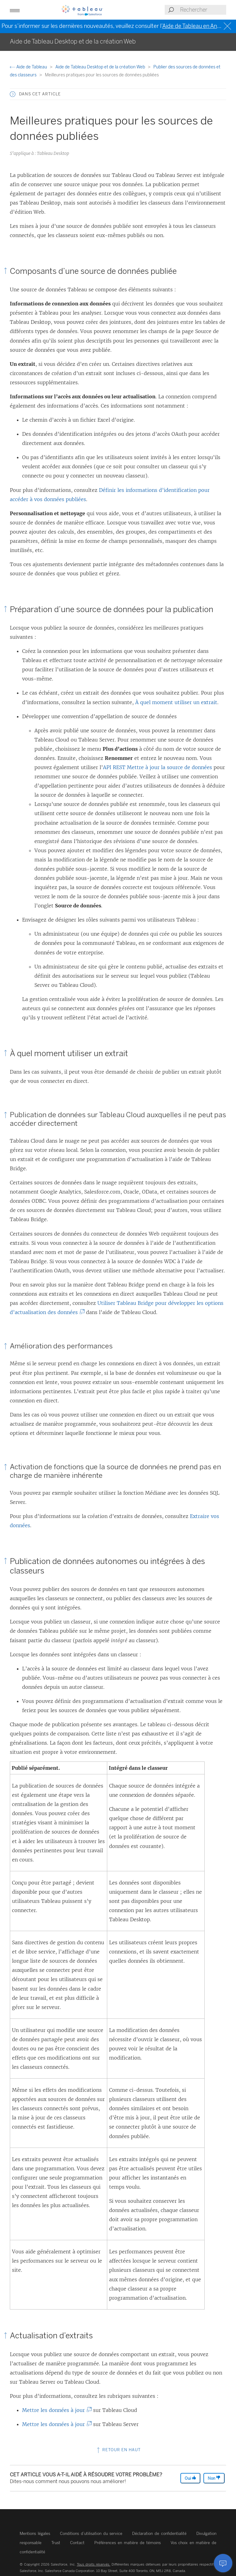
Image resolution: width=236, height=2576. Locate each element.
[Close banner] (228, 26)
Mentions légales (35, 2533)
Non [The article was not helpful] (214, 2478)
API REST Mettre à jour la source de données (157, 767)
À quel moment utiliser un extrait (176, 702)
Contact (77, 2542)
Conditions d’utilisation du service (91, 2533)
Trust (55, 2542)
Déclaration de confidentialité (159, 2533)
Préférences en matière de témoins (127, 2542)
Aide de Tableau (29, 67)
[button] (15, 10)
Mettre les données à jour (55, 2410)
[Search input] (202, 10)
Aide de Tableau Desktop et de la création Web (100, 67)
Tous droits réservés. (93, 2564)
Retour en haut (118, 2450)
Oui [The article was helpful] (190, 2478)
